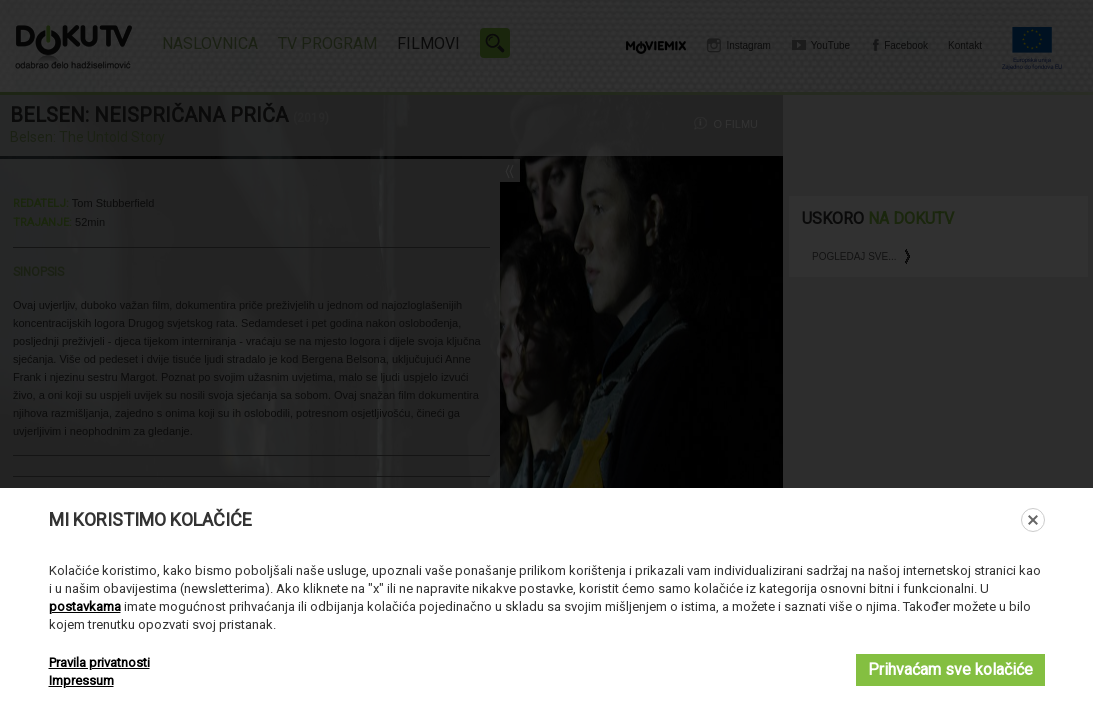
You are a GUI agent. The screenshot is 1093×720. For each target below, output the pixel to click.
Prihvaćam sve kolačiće (950, 669)
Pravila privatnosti (99, 662)
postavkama (85, 606)
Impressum (81, 680)
